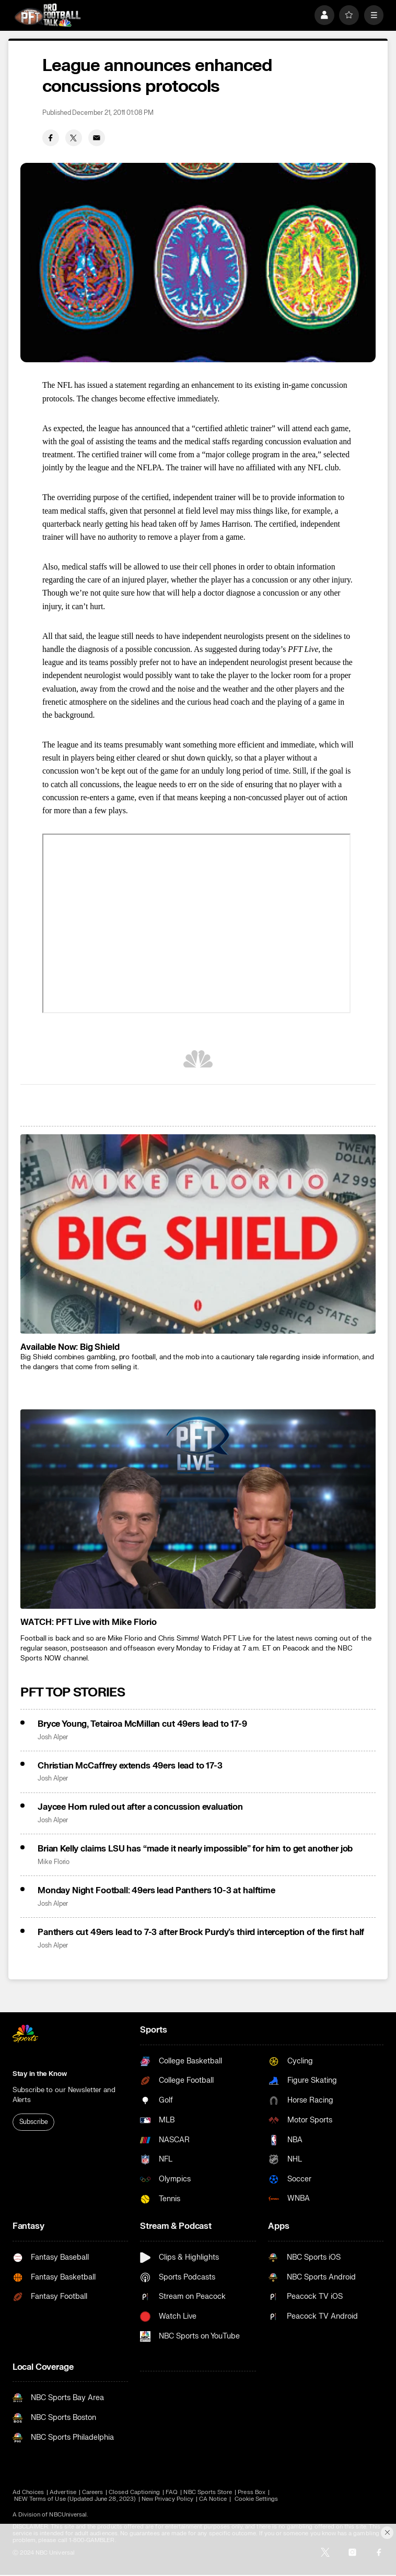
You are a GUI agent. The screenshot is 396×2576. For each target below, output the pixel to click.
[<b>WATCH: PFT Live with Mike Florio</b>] (197, 1509)
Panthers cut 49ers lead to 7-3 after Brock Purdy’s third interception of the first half (201, 1932)
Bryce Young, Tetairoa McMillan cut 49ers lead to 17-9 (142, 1724)
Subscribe (33, 2122)
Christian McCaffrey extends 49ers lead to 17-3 (130, 1766)
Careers (92, 2492)
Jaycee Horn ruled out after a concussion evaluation (140, 1807)
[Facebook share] (50, 137)
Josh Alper (53, 1737)
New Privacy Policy (167, 2499)
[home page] (48, 15)
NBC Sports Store (207, 2492)
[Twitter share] (73, 137)
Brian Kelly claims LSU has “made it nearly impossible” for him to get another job (195, 1849)
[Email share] (96, 137)
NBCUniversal (68, 2514)
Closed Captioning (134, 2492)
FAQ (172, 2492)
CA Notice (213, 2499)
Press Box (251, 2492)
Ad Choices (28, 2492)
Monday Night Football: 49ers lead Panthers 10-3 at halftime (156, 1890)
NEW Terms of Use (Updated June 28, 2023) (75, 2499)
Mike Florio (53, 1862)
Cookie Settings (256, 2499)
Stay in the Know (40, 2074)
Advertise (63, 2492)
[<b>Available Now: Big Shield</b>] (197, 1234)
